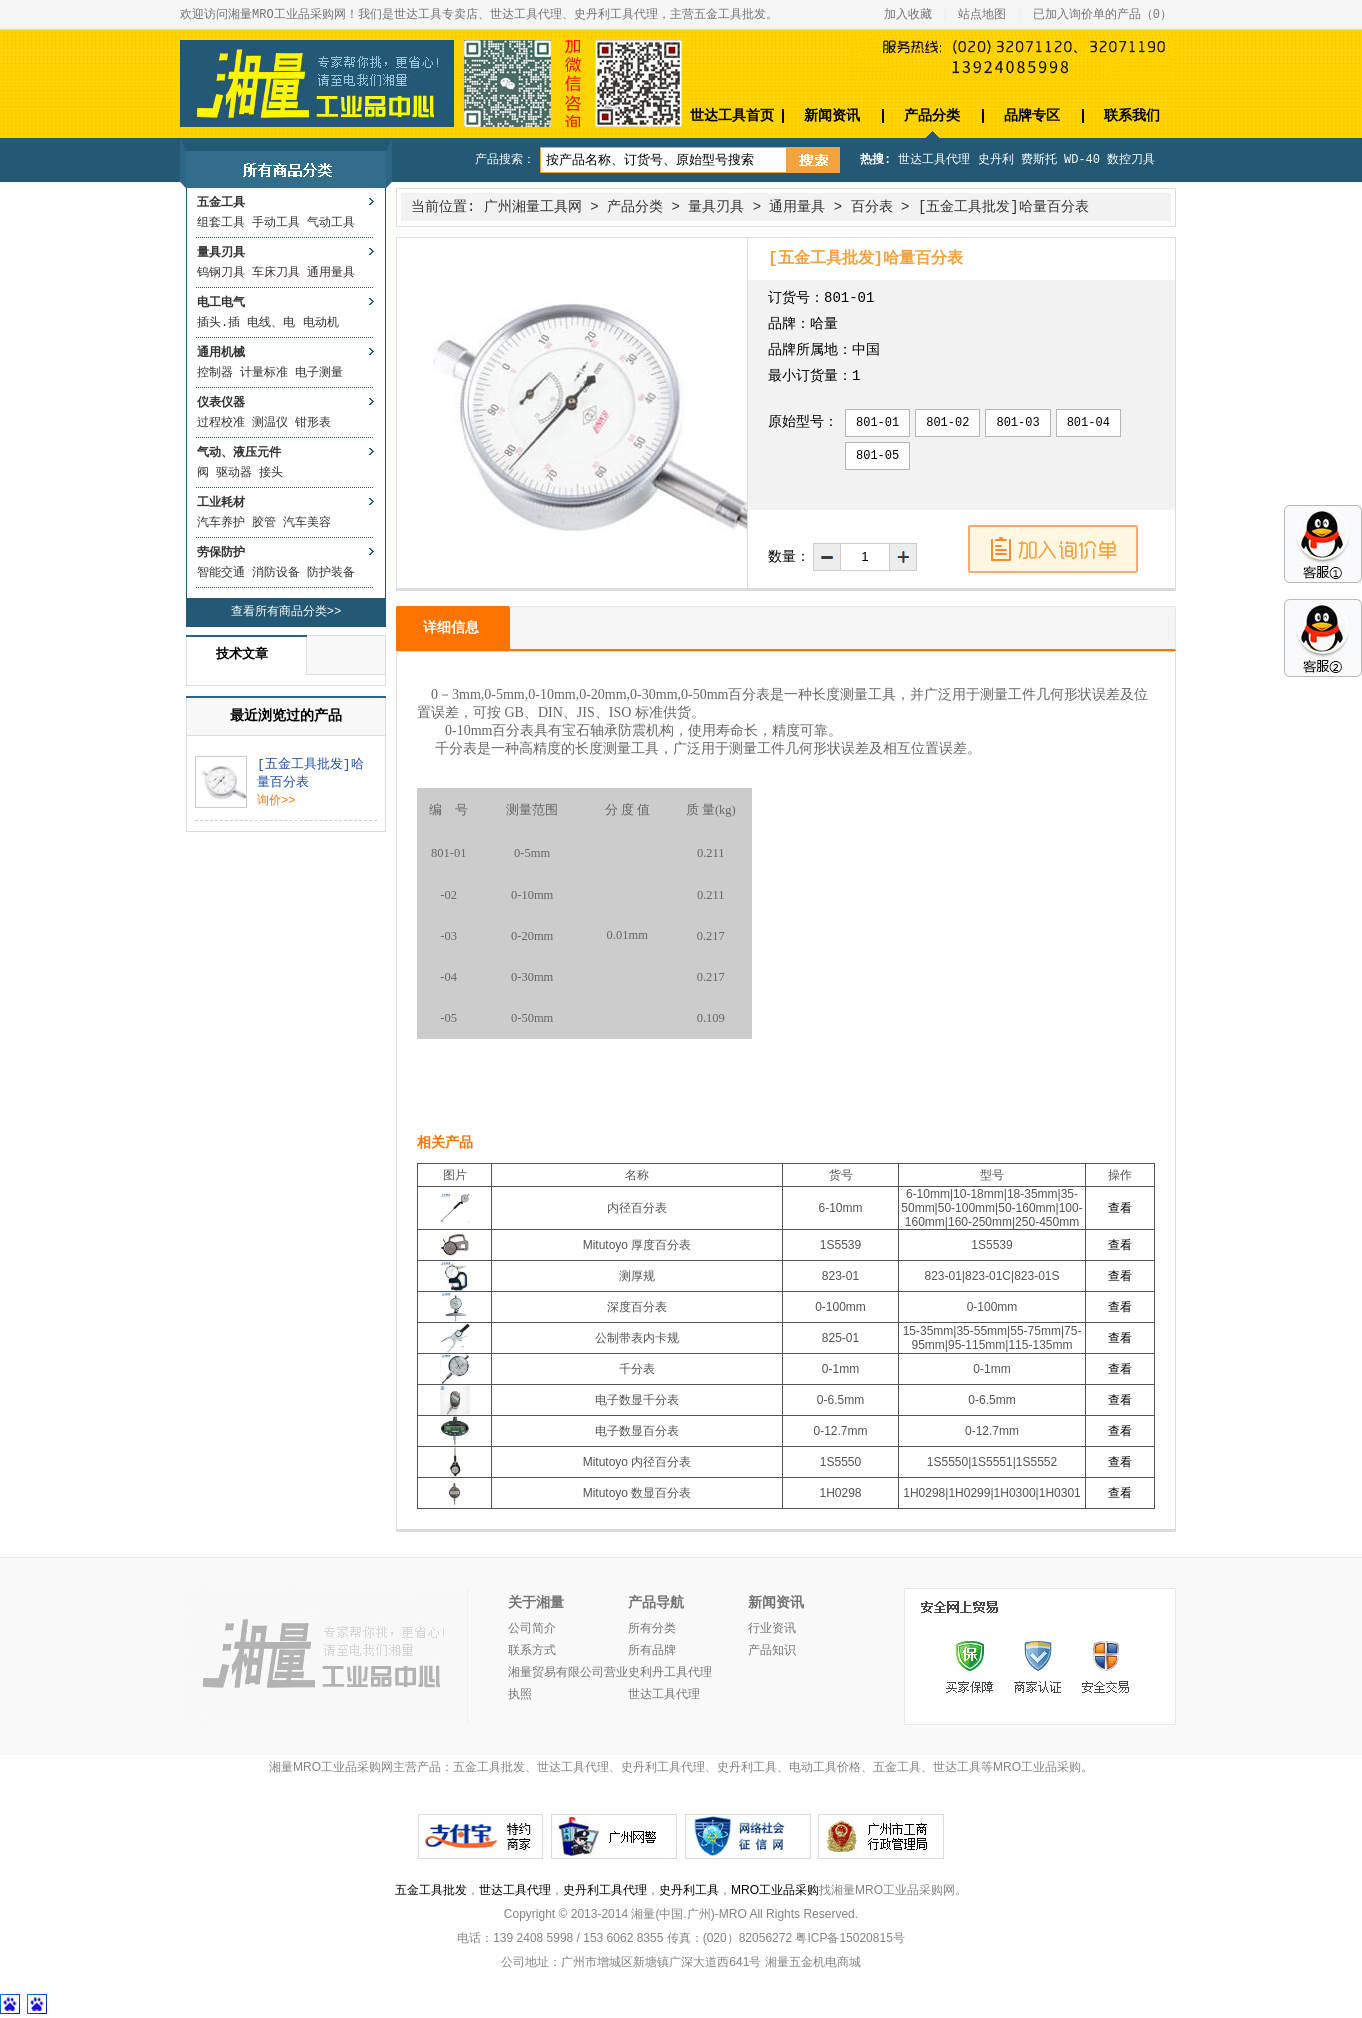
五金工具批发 (431, 1890)
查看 (1120, 1208)
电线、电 (271, 323)
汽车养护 (221, 523)
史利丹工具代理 (670, 1673)
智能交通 (221, 573)
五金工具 (221, 203)
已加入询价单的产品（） (1102, 15)
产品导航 (656, 1603)
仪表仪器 (221, 403)
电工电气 (221, 303)
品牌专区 (1032, 115)
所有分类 (652, 1629)
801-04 (1088, 423)
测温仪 (270, 423)
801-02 (947, 423)
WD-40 (1082, 160)
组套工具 (221, 223)
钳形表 (313, 423)
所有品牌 (652, 1651)
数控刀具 (1131, 160)
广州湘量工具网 (533, 207)
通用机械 (221, 353)
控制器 (215, 373)
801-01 (877, 423)
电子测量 (319, 373)
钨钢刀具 (221, 273)
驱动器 (234, 473)
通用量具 (331, 273)
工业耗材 (221, 503)
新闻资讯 (832, 115)
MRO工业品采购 (775, 1890)
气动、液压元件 (239, 453)
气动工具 (331, 223)
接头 (271, 473)
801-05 (877, 456)
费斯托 (1039, 160)
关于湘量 (536, 1603)
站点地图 (982, 15)
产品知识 (772, 1651)
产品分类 (932, 115)
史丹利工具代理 (605, 1890)
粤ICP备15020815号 (849, 1938)
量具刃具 (221, 253)
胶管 (264, 523)
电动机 (321, 323)
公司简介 (532, 1629)
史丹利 (996, 160)
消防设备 (276, 573)
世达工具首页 (732, 115)
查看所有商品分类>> (286, 612)
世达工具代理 (934, 160)
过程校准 (221, 423)
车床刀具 (276, 273)
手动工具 (276, 223)
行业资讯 (772, 1629)
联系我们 (1132, 115)
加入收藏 (908, 15)
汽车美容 (307, 523)
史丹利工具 (689, 1890)
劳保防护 (221, 553)
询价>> (276, 801)
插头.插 (218, 323)
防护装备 (331, 573)
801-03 (1017, 423)
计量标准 (264, 373)
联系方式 (532, 1651)
